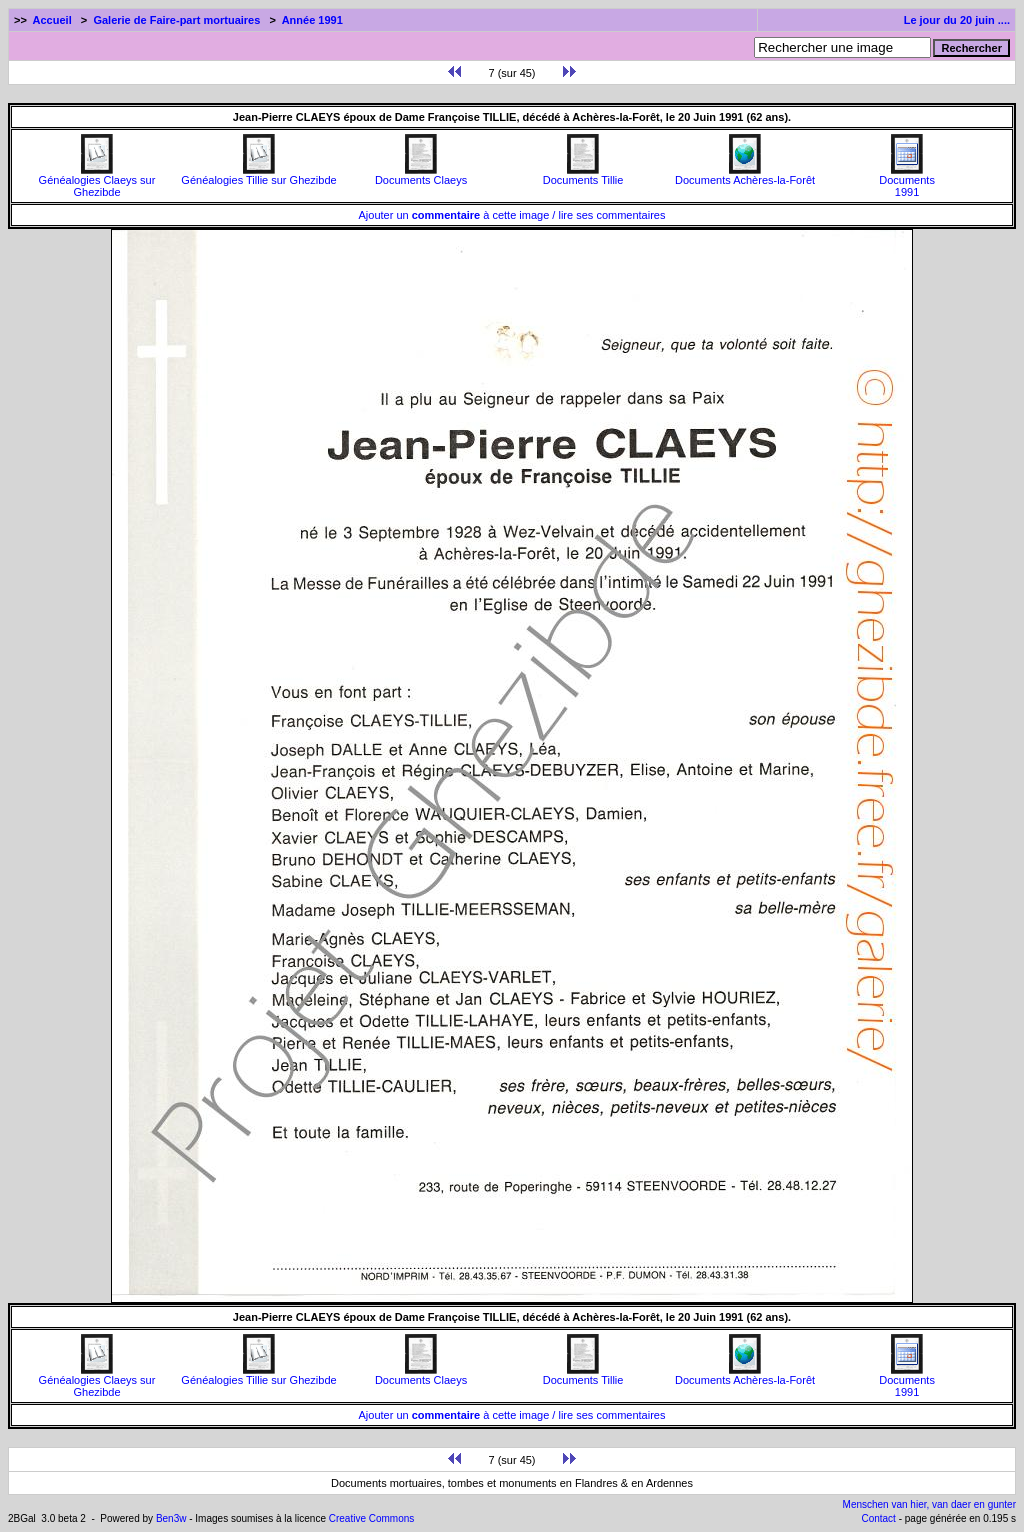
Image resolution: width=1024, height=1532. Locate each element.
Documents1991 (907, 181)
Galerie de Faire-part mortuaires (176, 20)
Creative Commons (372, 1518)
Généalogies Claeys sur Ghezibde (97, 181)
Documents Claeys (421, 175)
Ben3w (171, 1518)
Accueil (52, 20)
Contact (878, 1518)
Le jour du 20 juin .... (957, 20)
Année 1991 (312, 20)
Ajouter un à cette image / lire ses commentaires (512, 215)
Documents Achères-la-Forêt (745, 175)
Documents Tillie (583, 175)
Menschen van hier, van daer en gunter (929, 1504)
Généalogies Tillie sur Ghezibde (258, 175)
